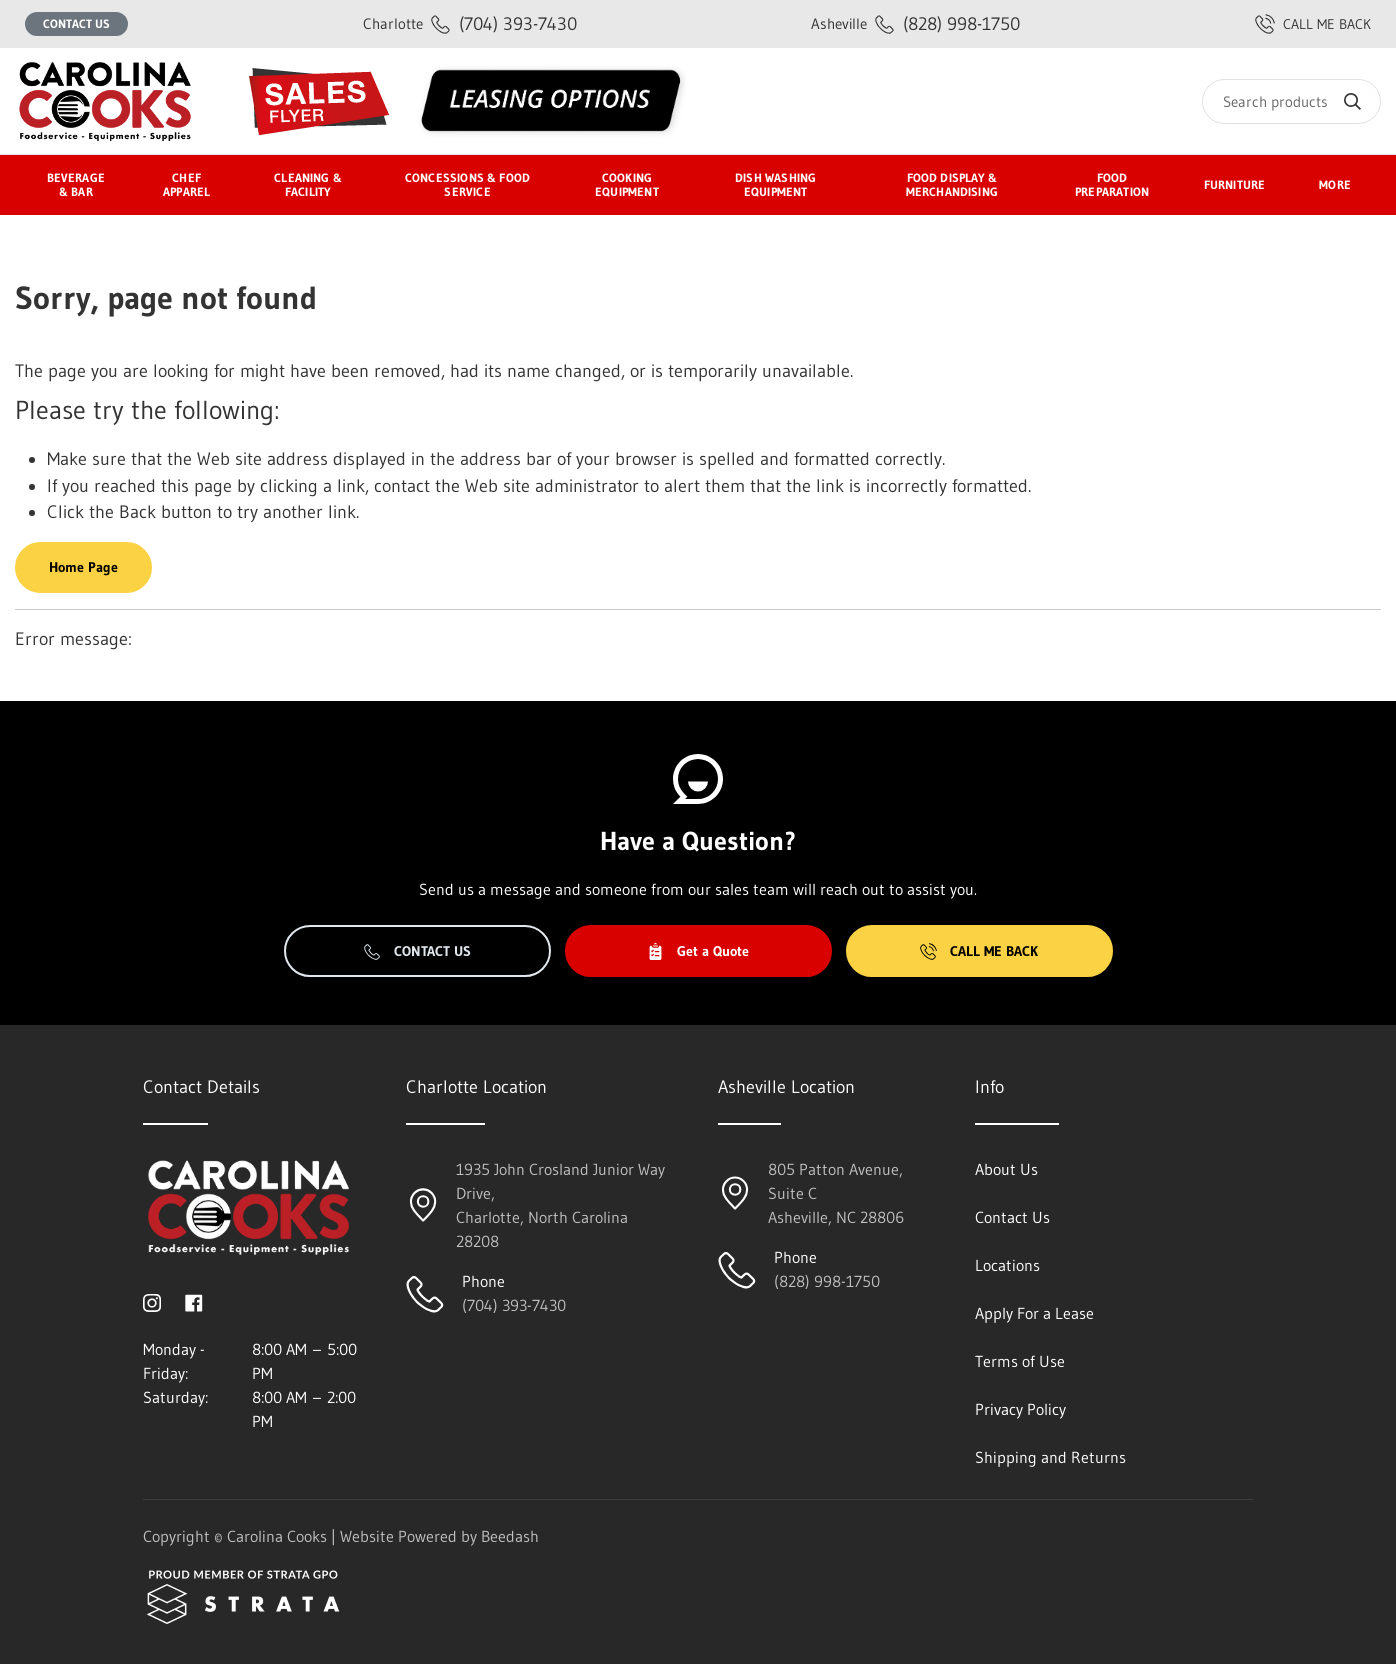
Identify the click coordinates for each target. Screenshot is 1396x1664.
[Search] (1291, 101)
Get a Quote (698, 951)
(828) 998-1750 (915, 23)
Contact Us (76, 23)
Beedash (510, 1536)
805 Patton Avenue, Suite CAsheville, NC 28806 (836, 1193)
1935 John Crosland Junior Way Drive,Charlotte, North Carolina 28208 (560, 1205)
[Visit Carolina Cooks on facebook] (194, 1301)
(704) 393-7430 (470, 23)
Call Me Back (979, 951)
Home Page (83, 567)
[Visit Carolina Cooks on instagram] (152, 1301)
